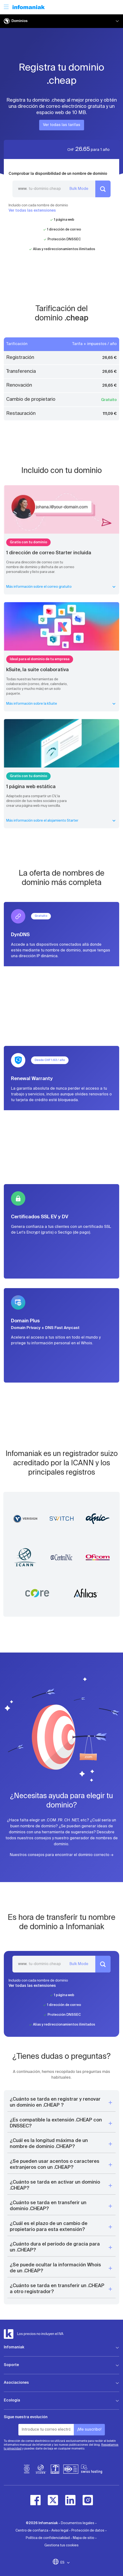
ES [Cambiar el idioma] (65, 2563)
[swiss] (55, 2470)
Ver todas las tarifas (61, 125)
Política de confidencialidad (48, 2538)
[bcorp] (26, 2470)
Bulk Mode (79, 189)
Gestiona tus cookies (61, 2545)
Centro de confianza (32, 2530)
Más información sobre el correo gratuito (61, 587)
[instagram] (88, 2500)
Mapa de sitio (83, 2538)
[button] (61, 2102)
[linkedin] (70, 2500)
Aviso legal (59, 2530)
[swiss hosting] (91, 2470)
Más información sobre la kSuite (61, 704)
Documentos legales (77, 2523)
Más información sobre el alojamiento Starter (61, 821)
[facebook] (35, 2500)
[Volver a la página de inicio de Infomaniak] (28, 7)
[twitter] (53, 2500)
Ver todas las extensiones (32, 211)
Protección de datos (87, 2530)
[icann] (41, 2470)
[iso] (70, 2470)
